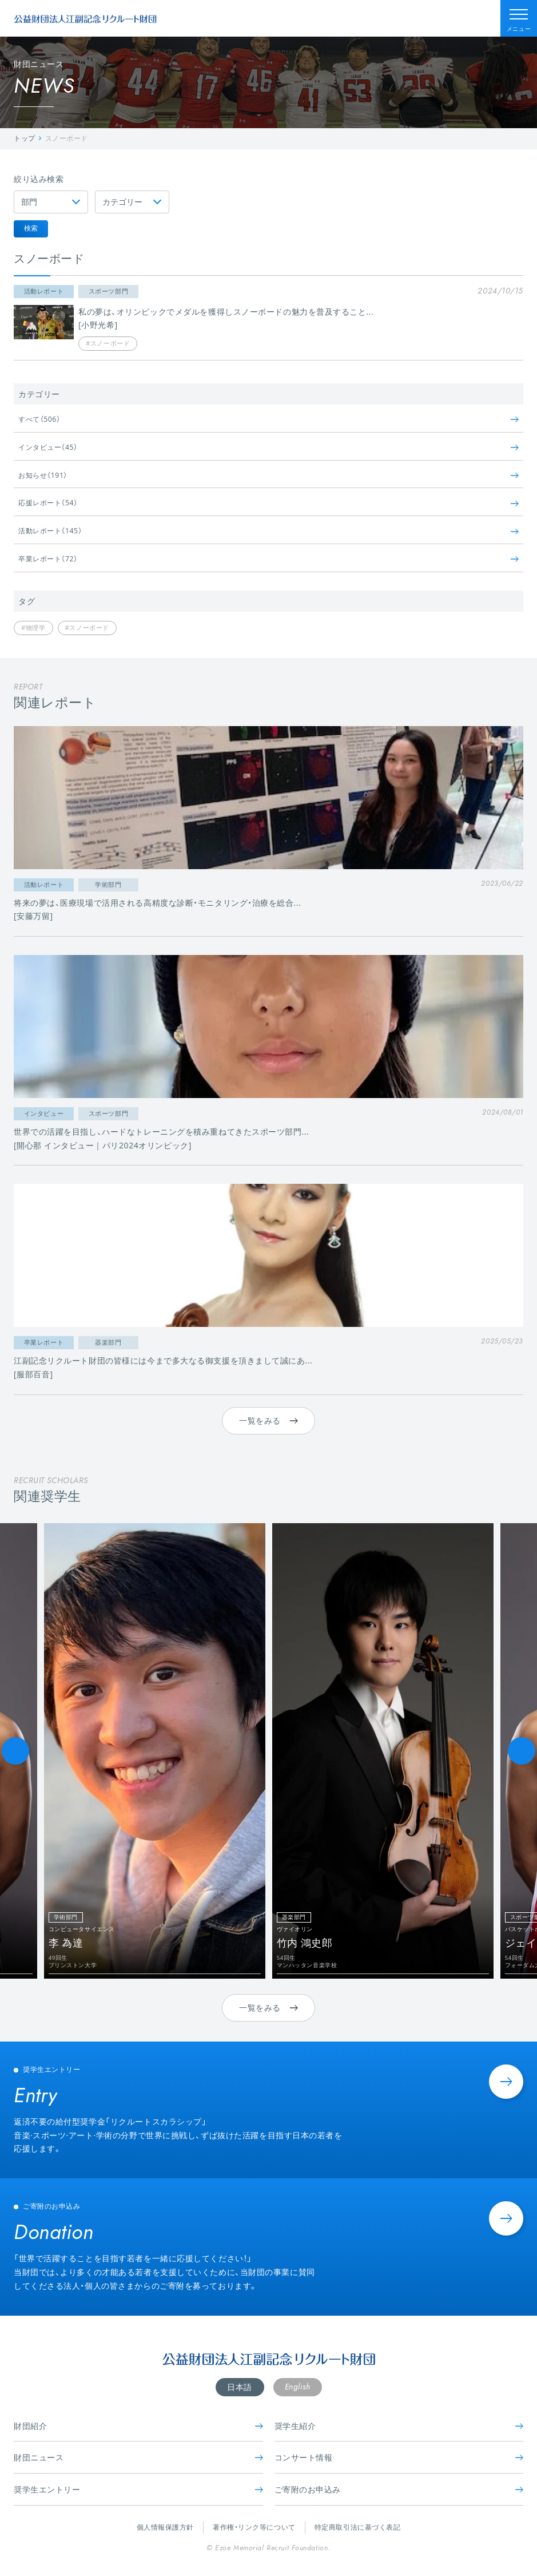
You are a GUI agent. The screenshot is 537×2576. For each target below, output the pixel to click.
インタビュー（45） (268, 447)
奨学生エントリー (138, 2489)
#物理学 (33, 627)
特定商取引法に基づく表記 (358, 2527)
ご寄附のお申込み (399, 2489)
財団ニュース (138, 2457)
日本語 (239, 2386)
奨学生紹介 (399, 2425)
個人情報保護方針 (165, 2527)
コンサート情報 (399, 2457)
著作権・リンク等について (254, 2527)
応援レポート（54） (268, 503)
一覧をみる (268, 1420)
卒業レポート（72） (268, 559)
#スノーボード (87, 627)
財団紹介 (138, 2425)
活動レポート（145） (268, 531)
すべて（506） (268, 419)
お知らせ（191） (268, 475)
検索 (31, 228)
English (298, 2386)
